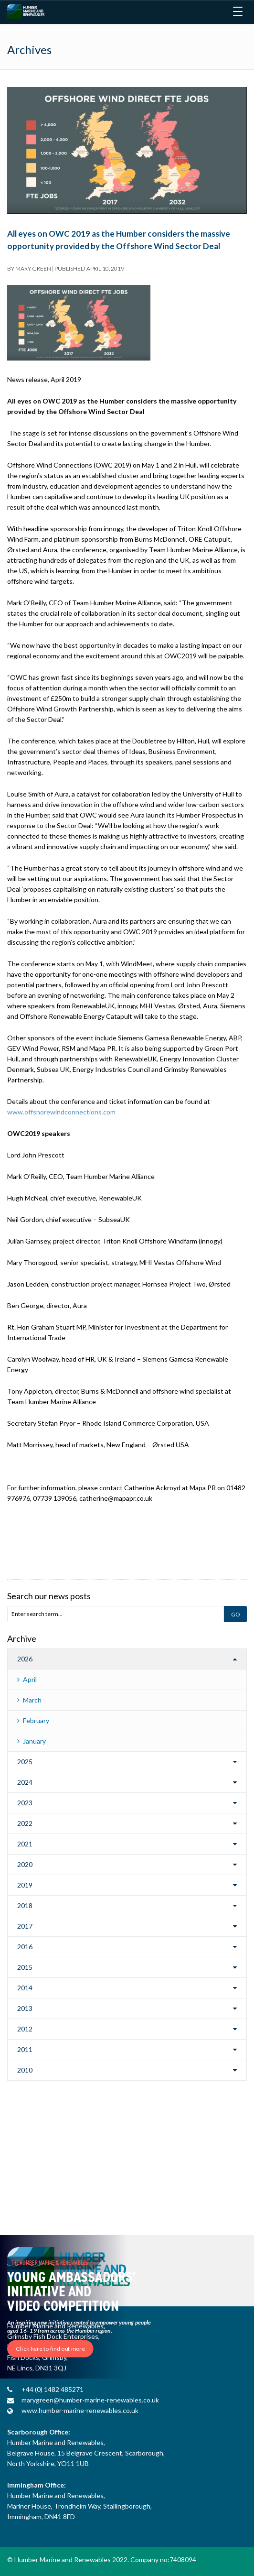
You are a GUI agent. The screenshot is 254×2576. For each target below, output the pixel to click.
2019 (24, 1885)
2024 (24, 1782)
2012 (24, 2029)
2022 (24, 1823)
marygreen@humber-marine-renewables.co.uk (90, 2400)
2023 (24, 1803)
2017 (24, 1926)
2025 (24, 1761)
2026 (24, 1659)
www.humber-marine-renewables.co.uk (79, 2410)
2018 (24, 1905)
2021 (24, 1844)
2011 (24, 2049)
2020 (24, 1864)
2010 (24, 2070)
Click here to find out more (50, 2349)
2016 (24, 1947)
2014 (24, 1988)
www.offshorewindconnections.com (61, 1112)
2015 (24, 1967)
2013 (24, 2008)
